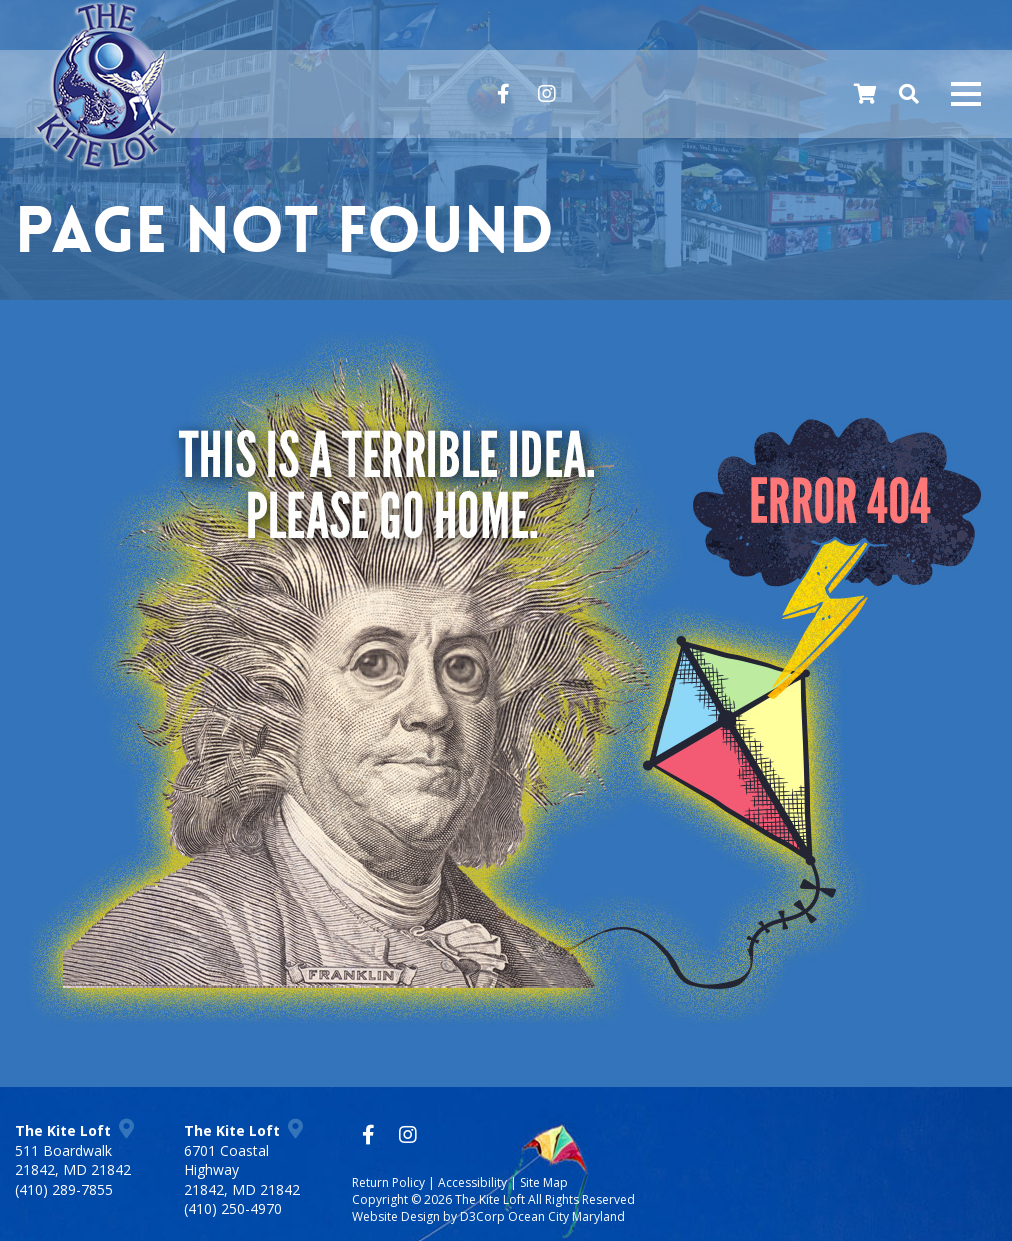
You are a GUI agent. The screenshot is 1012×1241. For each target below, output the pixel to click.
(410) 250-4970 (233, 1208)
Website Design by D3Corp (428, 1216)
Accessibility (472, 1182)
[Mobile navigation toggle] (966, 94)
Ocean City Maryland (566, 1216)
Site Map (544, 1182)
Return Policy (388, 1182)
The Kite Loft (490, 1199)
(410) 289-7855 (64, 1189)
